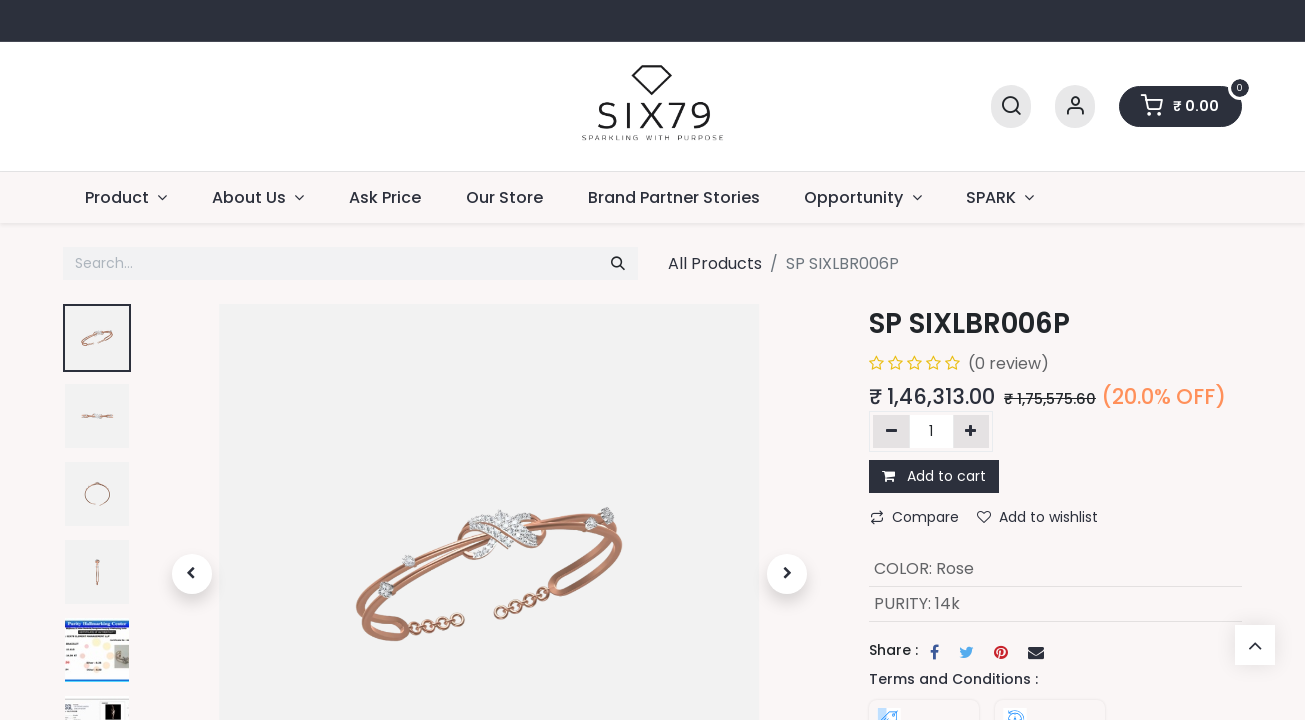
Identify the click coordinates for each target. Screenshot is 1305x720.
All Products (715, 263)
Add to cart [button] (934, 476)
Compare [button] (914, 517)
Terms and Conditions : (953, 679)
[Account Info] (1075, 106)
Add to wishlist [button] (1037, 517)
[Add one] (971, 431)
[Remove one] (891, 431)
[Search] (1011, 106)
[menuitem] (385, 197)
